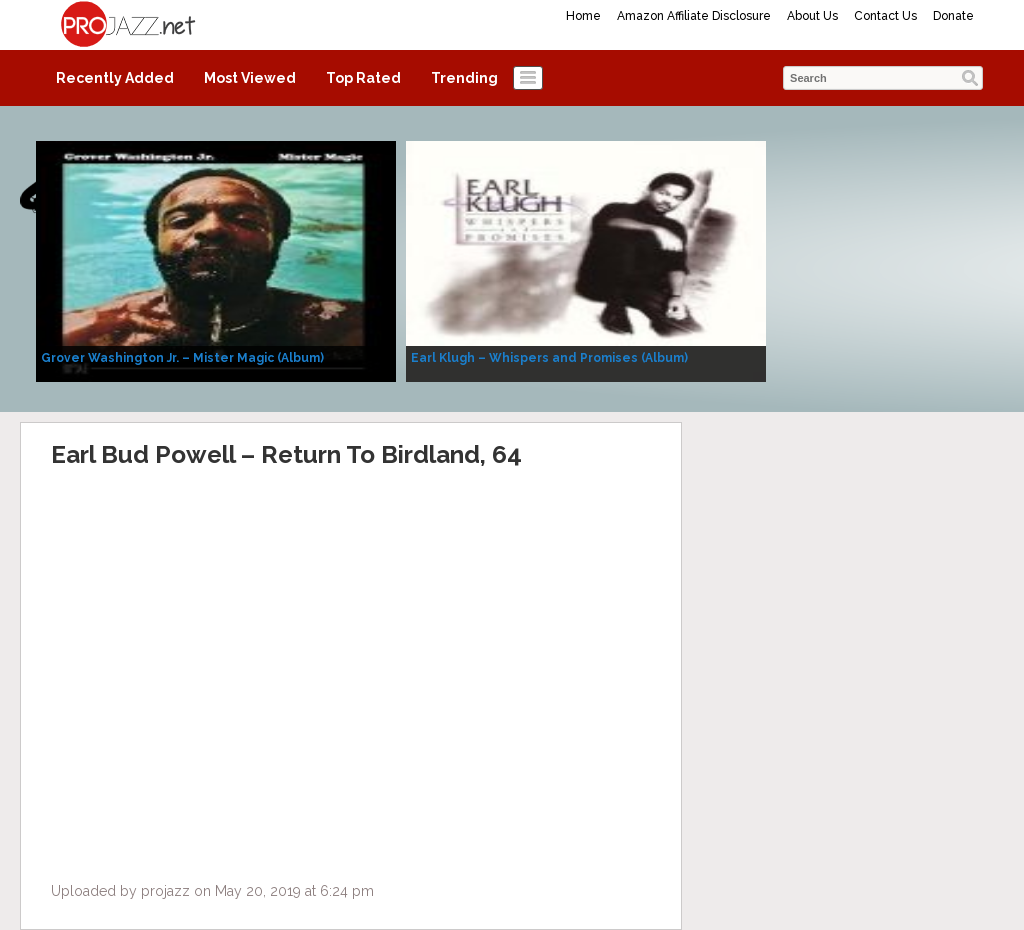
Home (583, 16)
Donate (953, 16)
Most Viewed (250, 78)
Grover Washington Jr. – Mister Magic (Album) (182, 358)
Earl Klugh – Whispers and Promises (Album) (549, 358)
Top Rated (363, 78)
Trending (464, 78)
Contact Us (885, 16)
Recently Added (115, 78)
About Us (812, 16)
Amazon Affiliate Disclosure (694, 16)
